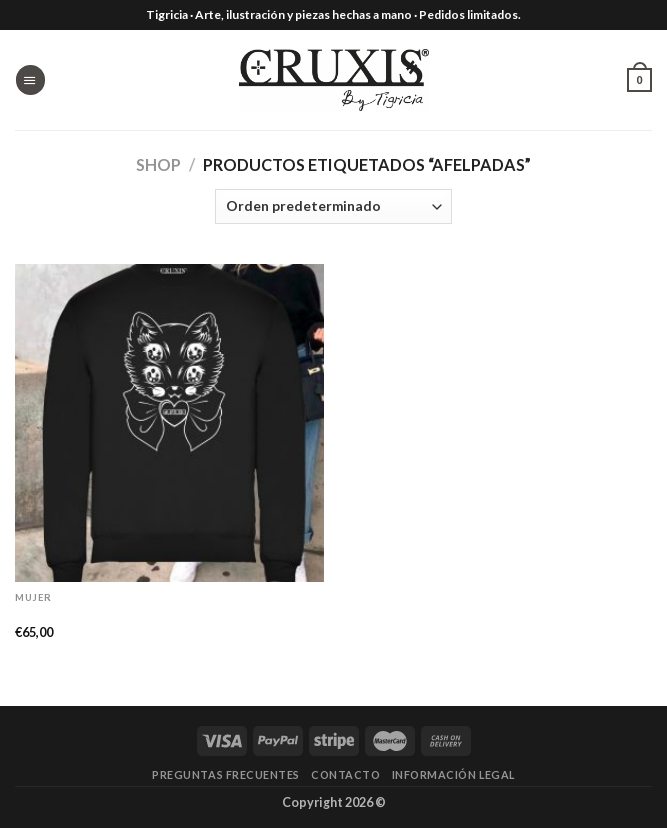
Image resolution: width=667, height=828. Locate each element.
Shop (158, 164)
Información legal (453, 774)
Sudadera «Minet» (81, 614)
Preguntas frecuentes (226, 774)
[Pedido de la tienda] (333, 206)
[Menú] (30, 79)
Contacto (345, 774)
